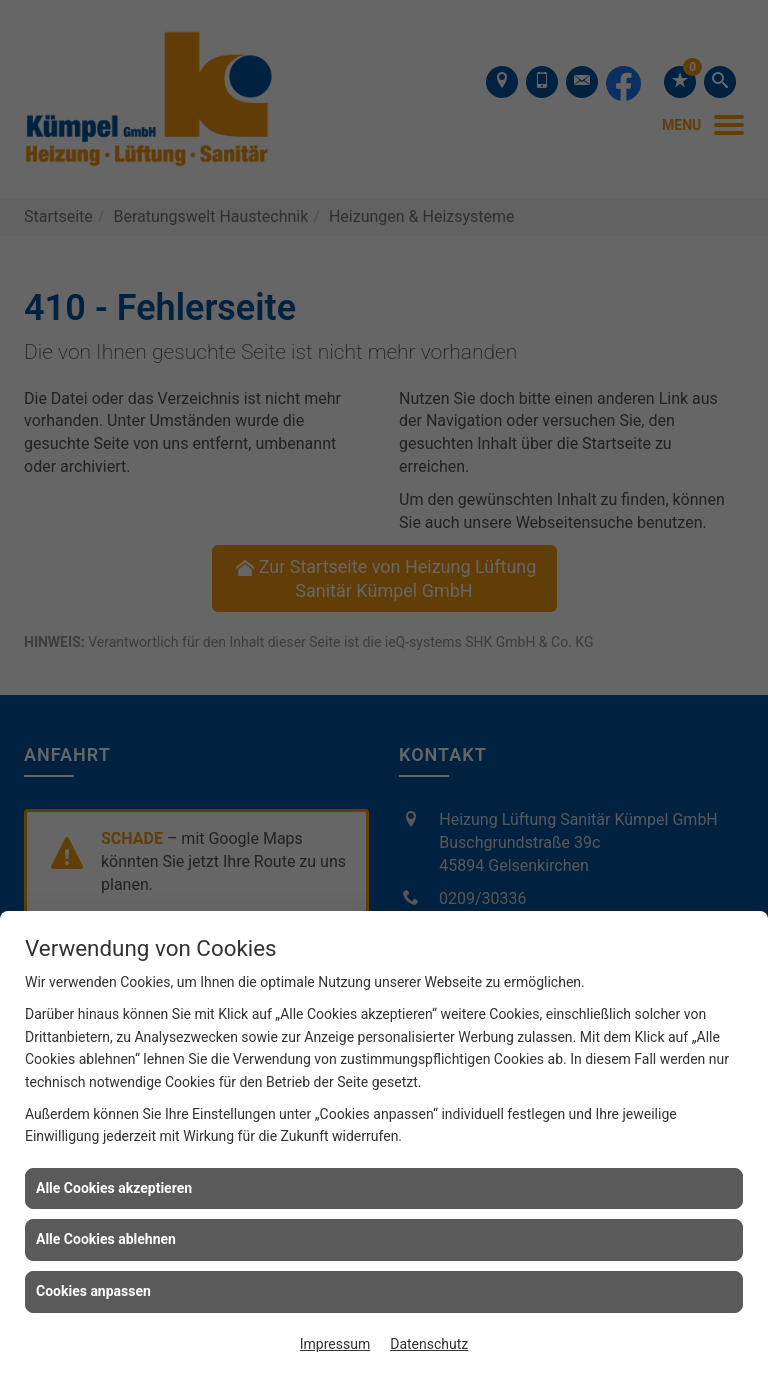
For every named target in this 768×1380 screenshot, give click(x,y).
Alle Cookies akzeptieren (114, 1188)
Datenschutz (429, 1344)
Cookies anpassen (93, 1291)
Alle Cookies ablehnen (106, 1239)
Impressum (335, 1344)
